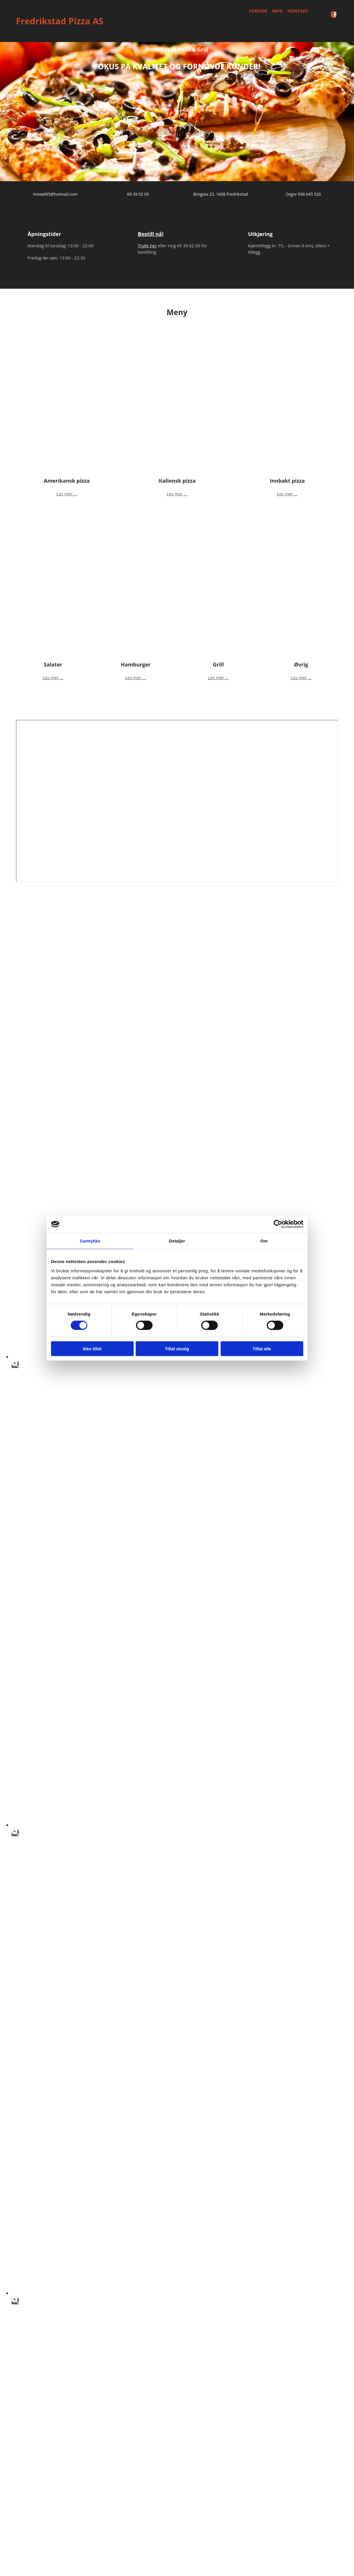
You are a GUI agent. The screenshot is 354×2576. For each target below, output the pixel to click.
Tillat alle (262, 1348)
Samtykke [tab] (90, 1240)
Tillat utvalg (177, 1348)
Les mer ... (66, 494)
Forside (258, 11)
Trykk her (147, 245)
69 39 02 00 (138, 194)
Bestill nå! (151, 233)
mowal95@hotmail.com (55, 194)
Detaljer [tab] (177, 1240)
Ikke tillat (92, 1348)
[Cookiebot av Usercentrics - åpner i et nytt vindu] (278, 1224)
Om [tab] (264, 1240)
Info (277, 11)
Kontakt (297, 11)
